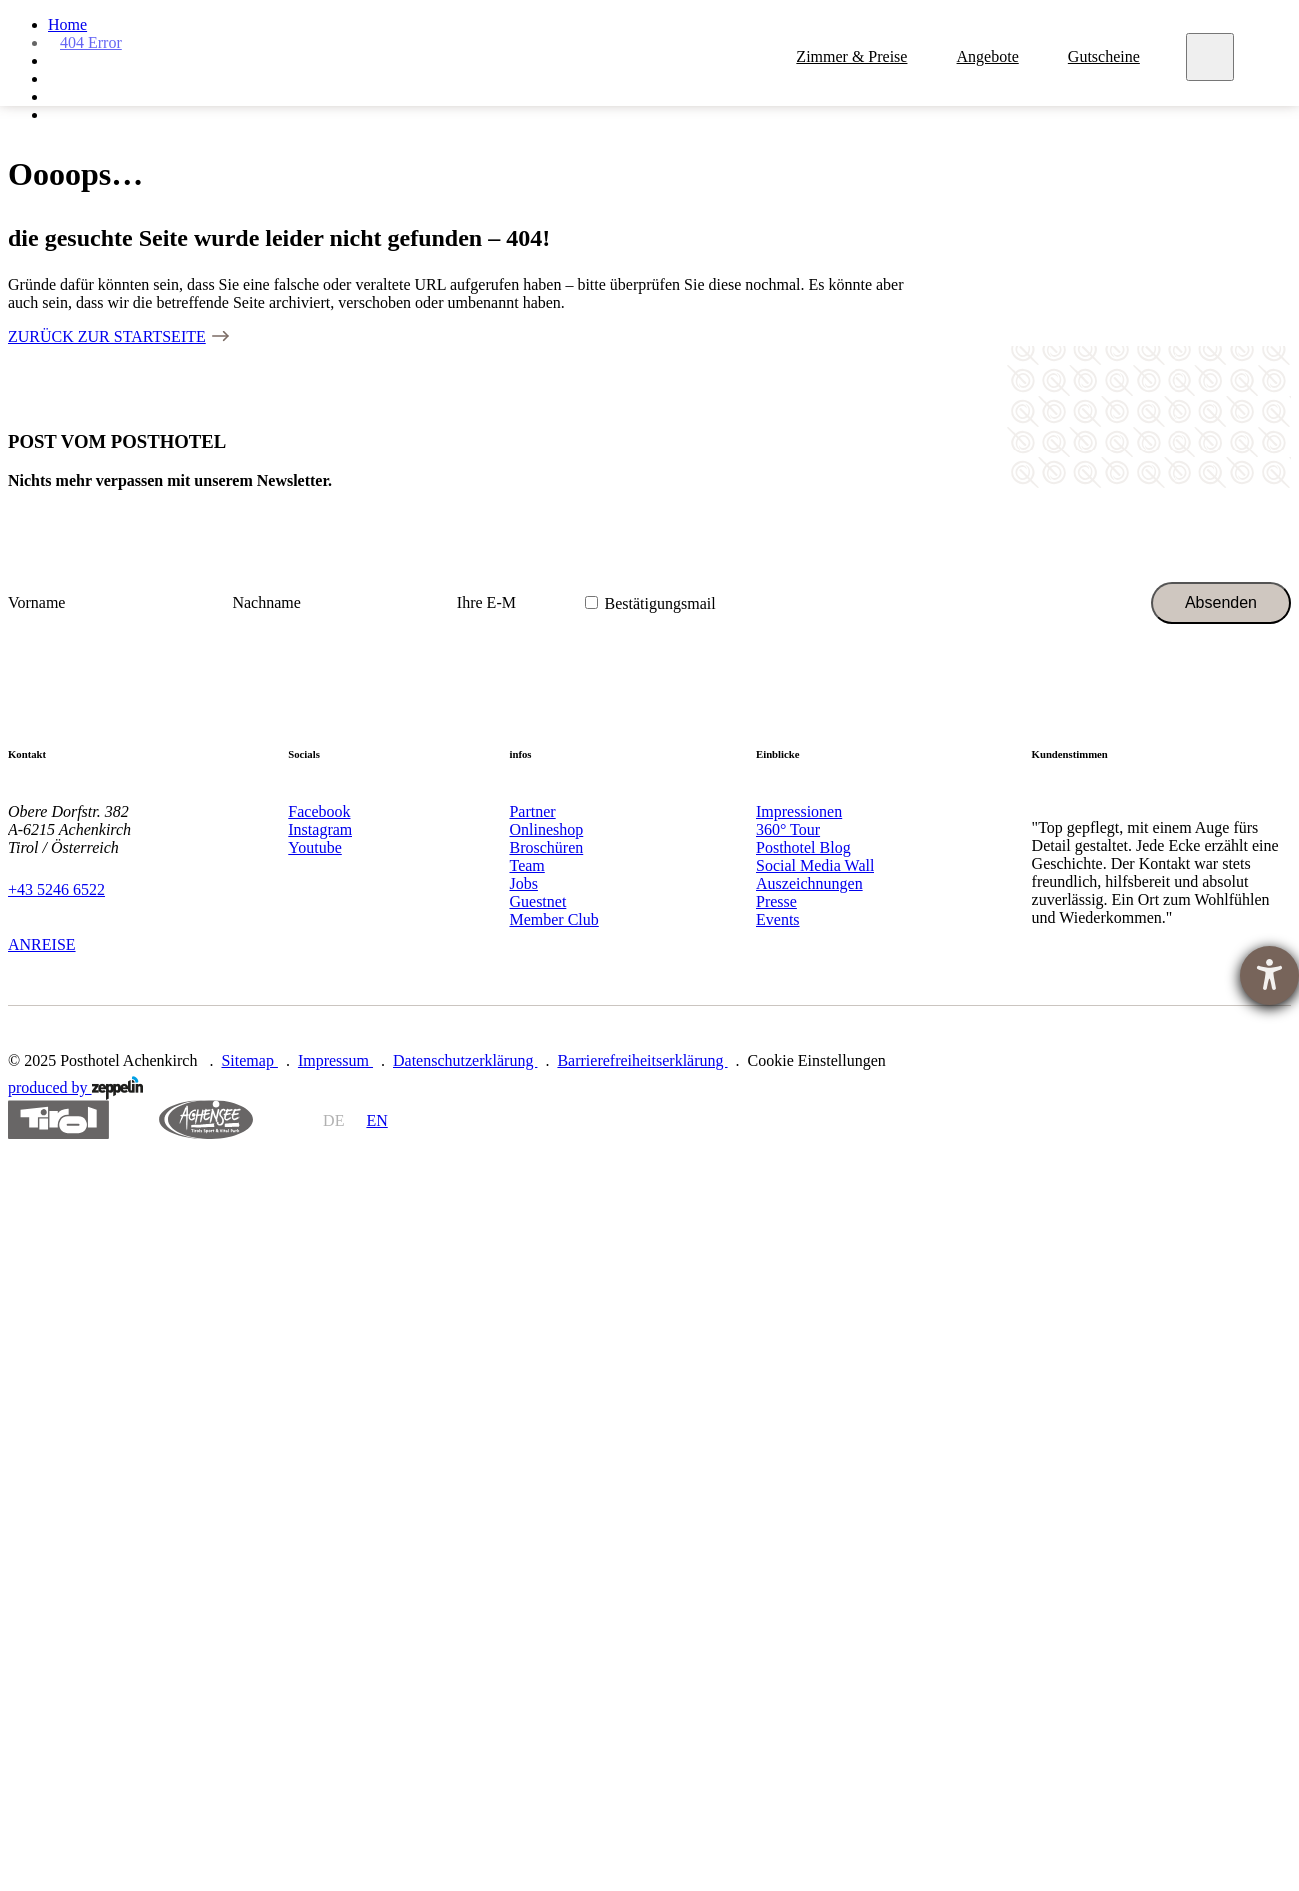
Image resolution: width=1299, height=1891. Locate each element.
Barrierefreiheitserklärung (642, 1060)
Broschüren (546, 847)
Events (778, 919)
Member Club (553, 919)
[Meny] (1213, 59)
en (376, 1120)
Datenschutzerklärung (465, 1060)
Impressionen (799, 811)
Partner (532, 811)
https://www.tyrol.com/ (58, 1119)
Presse (776, 901)
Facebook (319, 811)
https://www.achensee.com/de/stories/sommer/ (206, 1119)
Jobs (523, 883)
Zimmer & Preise (854, 58)
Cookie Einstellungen (817, 1060)
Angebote (990, 58)
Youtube (315, 847)
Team (526, 865)
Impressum (335, 1060)
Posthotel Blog (803, 847)
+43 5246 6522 (56, 889)
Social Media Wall (815, 865)
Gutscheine (1106, 58)
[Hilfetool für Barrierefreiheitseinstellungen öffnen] (1269, 975)
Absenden (1221, 602)
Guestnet (537, 901)
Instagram (320, 829)
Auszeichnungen (809, 883)
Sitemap (249, 1060)
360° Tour (788, 829)
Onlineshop (546, 829)
